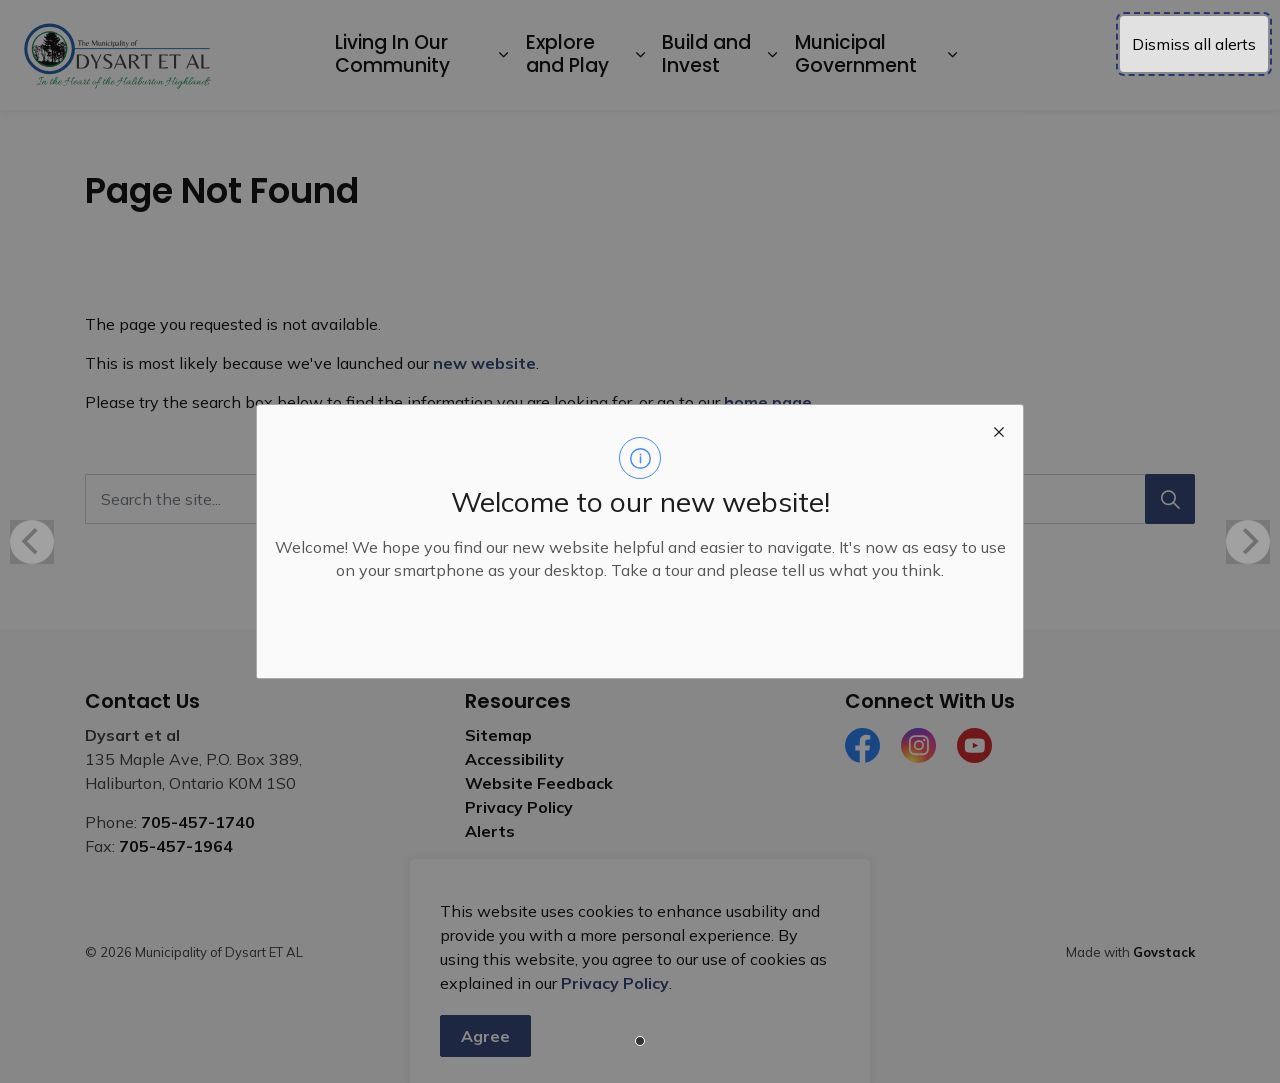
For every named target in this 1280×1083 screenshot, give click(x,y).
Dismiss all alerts (1194, 44)
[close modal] (999, 429)
